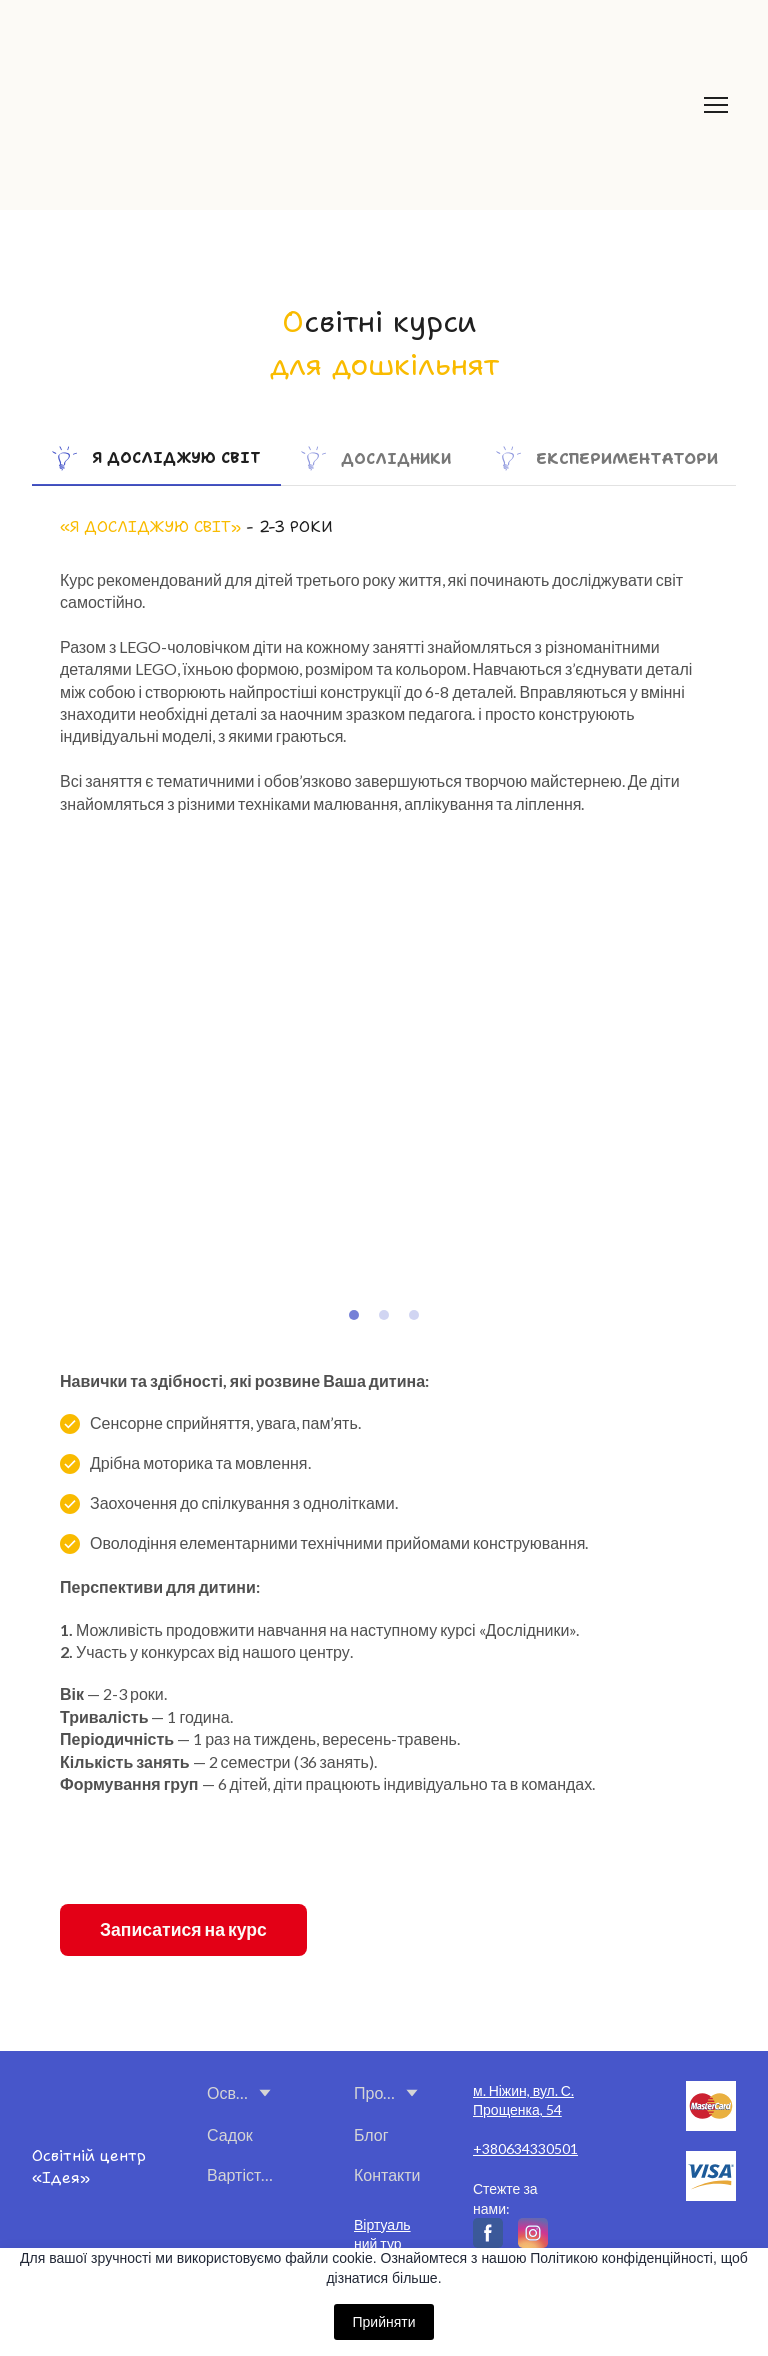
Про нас (375, 2092)
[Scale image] (218, 1078)
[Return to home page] (307, 105)
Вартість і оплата (242, 2174)
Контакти (387, 2174)
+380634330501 (525, 2148)
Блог (371, 2134)
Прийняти (383, 2322)
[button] (156, 458)
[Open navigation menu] (716, 105)
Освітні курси (228, 2092)
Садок (230, 2134)
